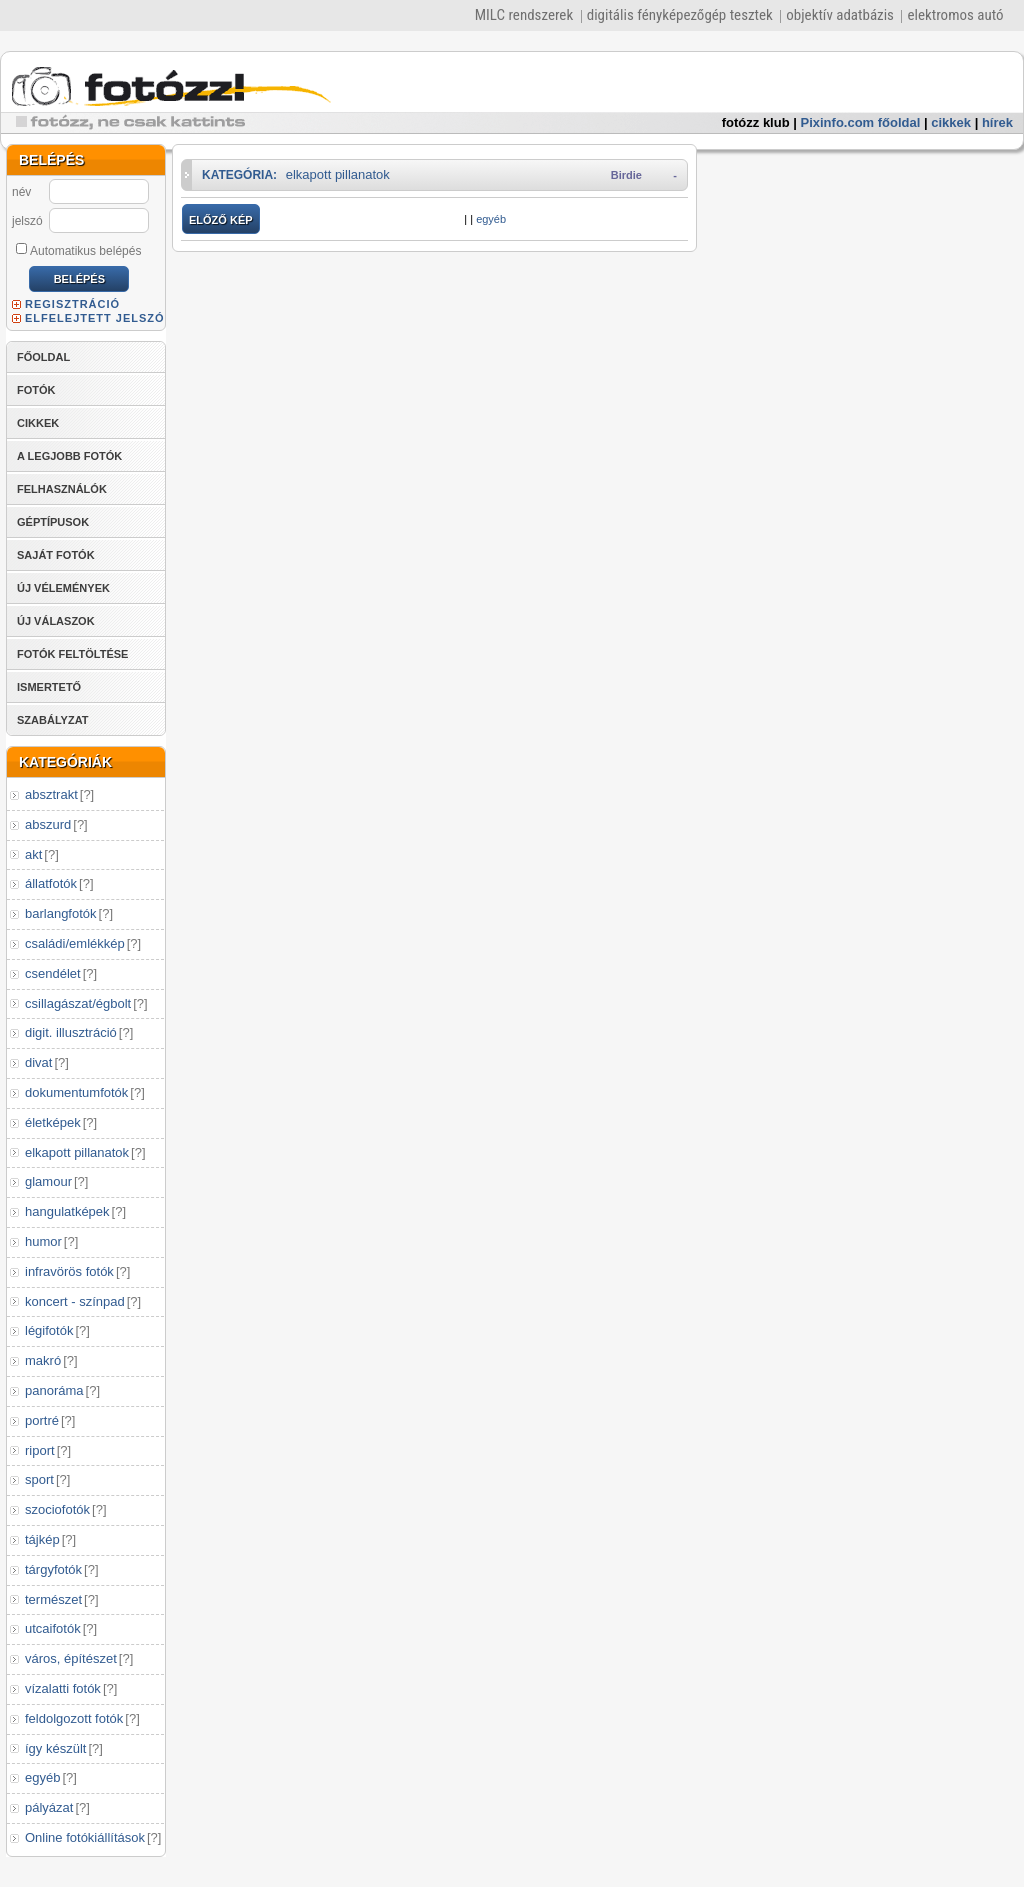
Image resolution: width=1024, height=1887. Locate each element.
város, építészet (71, 1658)
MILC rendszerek (524, 15)
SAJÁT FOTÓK (56, 555)
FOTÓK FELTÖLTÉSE (72, 654)
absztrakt (51, 794)
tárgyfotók (53, 1569)
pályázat (49, 1807)
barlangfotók (61, 913)
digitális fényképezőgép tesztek (680, 15)
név (21, 192)
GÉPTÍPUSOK (53, 522)
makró (43, 1360)
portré (42, 1420)
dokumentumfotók (76, 1092)
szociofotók (57, 1509)
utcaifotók (53, 1628)
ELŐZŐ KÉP (221, 220)
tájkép (42, 1539)
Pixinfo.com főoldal (861, 122)
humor (43, 1241)
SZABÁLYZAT (53, 720)
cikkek (951, 122)
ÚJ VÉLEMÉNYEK (63, 588)
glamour (48, 1181)
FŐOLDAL (43, 357)
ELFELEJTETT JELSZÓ (95, 318)
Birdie (626, 175)
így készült (55, 1748)
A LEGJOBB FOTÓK (69, 456)
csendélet (53, 973)
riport (40, 1450)
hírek (997, 122)
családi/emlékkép (75, 943)
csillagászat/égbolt (78, 1003)
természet (53, 1599)
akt (33, 854)
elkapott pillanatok (77, 1152)
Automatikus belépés (78, 250)
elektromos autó (955, 15)
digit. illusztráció (71, 1032)
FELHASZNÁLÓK (62, 489)
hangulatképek (67, 1211)
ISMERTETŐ (49, 687)
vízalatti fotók (63, 1688)
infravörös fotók (69, 1271)
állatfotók (51, 883)
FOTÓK (36, 390)
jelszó (27, 221)
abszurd (48, 824)
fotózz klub (756, 122)
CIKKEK (38, 423)
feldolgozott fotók (74, 1718)
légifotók (49, 1330)
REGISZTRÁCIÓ (72, 304)
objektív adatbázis (840, 15)
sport (39, 1479)
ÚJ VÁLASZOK (56, 621)
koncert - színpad (75, 1301)
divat (38, 1062)
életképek (53, 1122)
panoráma (54, 1390)
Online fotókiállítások (85, 1837)
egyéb (42, 1777)
